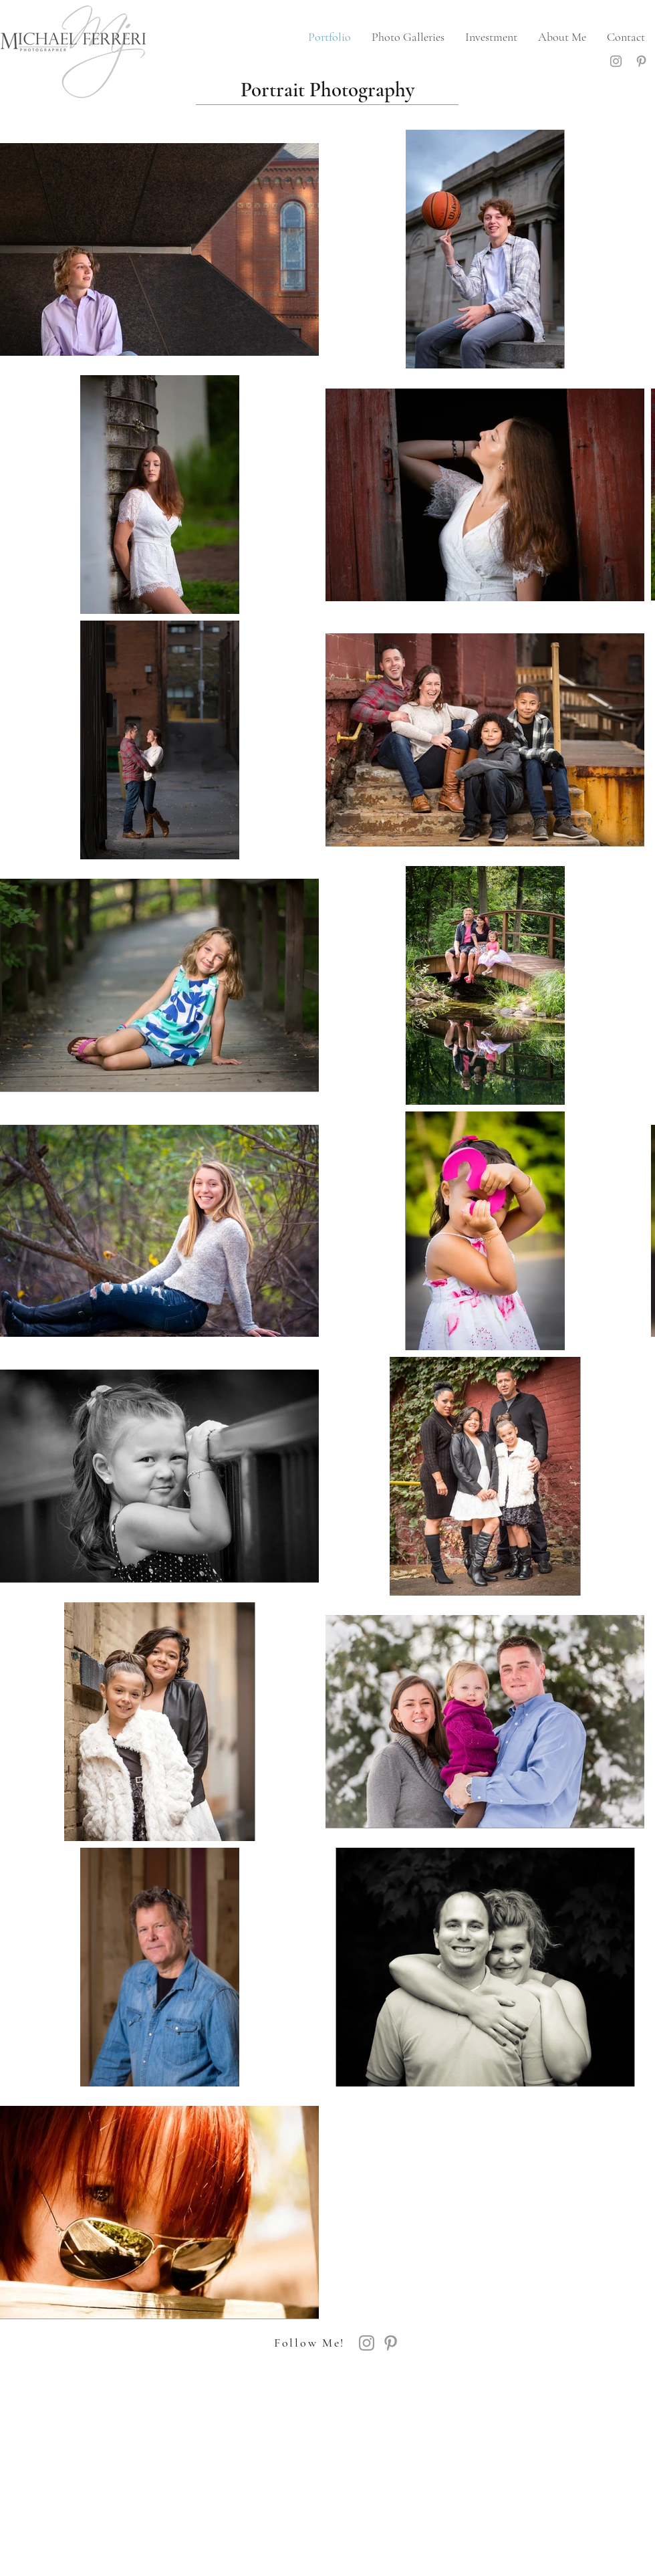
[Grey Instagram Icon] (616, 61)
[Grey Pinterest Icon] (641, 61)
